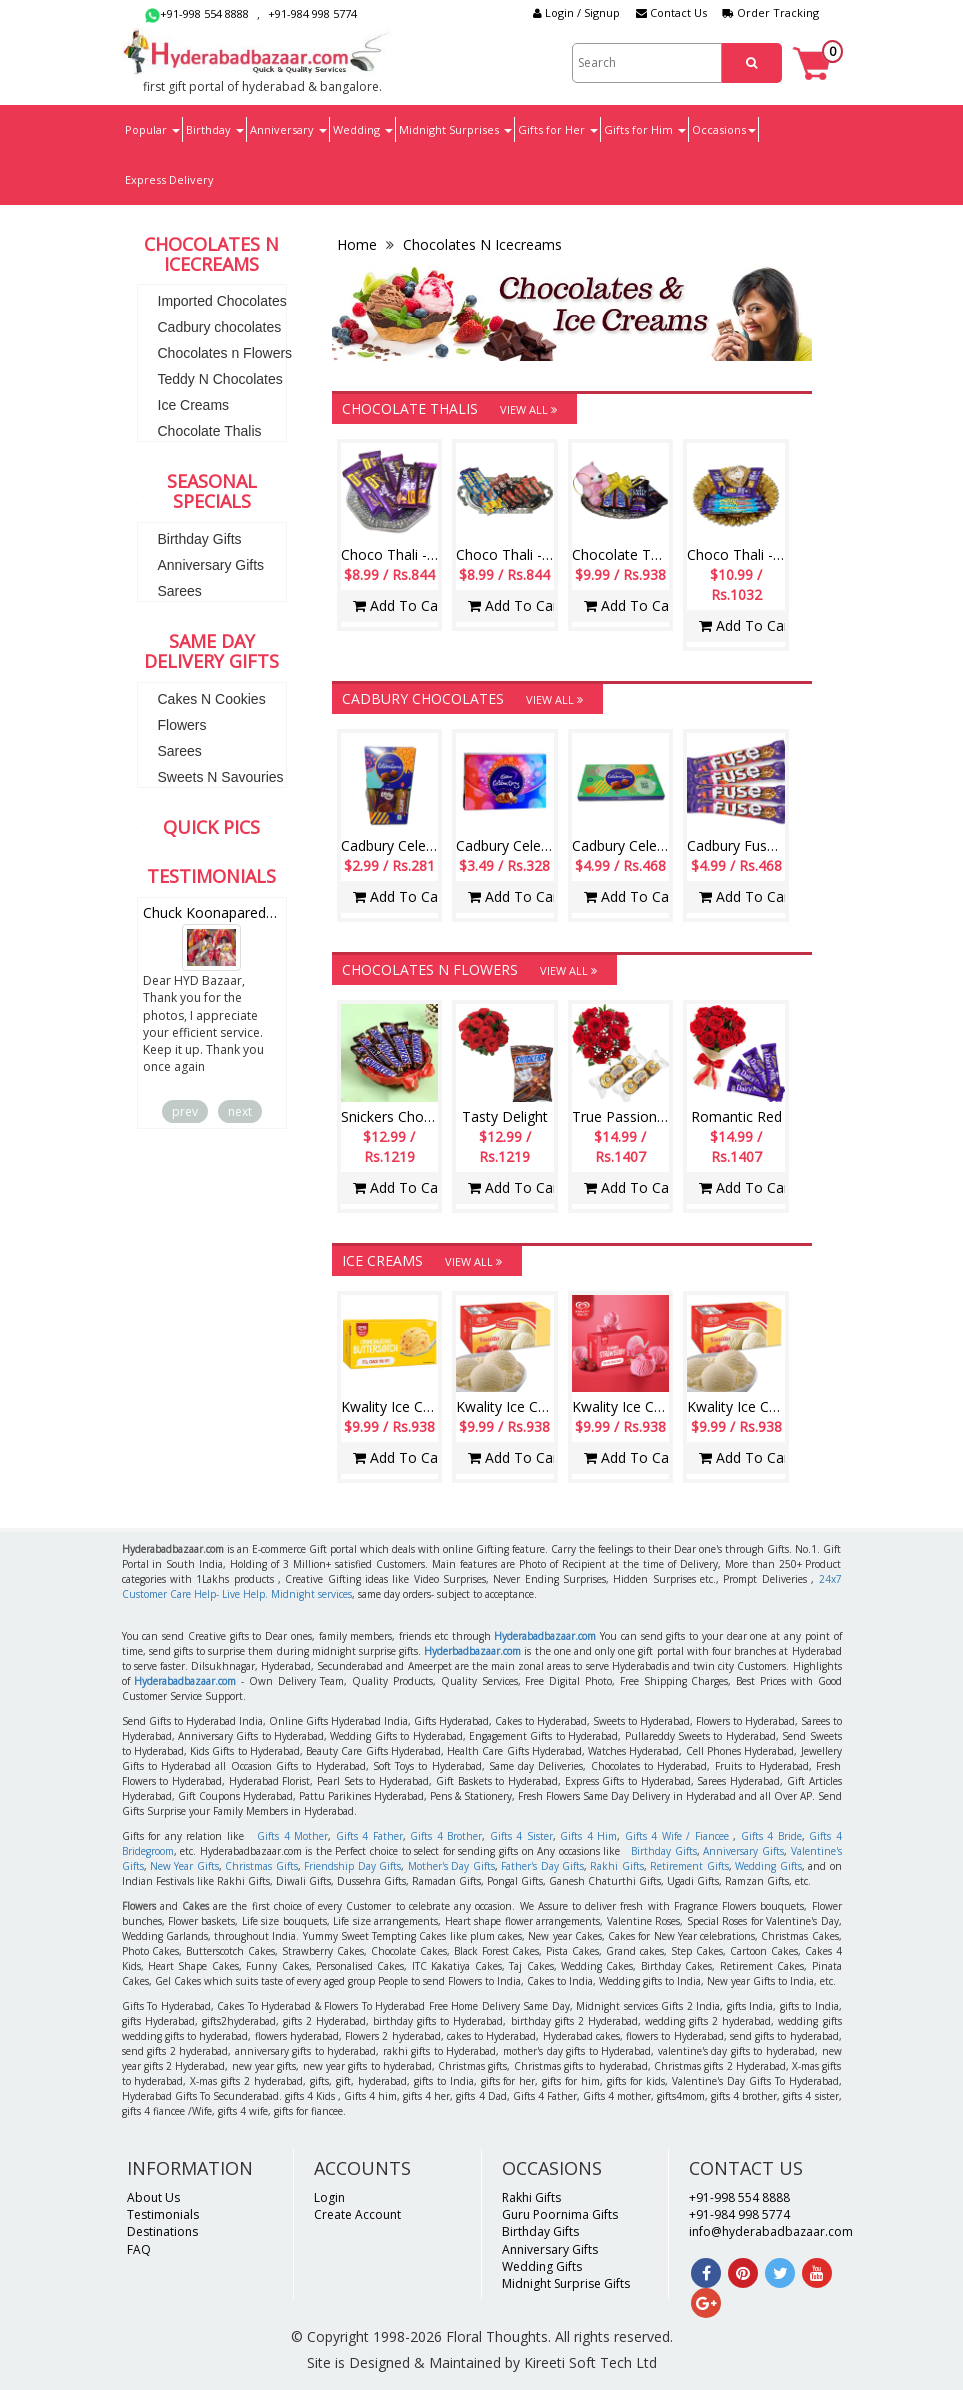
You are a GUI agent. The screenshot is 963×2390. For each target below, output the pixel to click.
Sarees (180, 591)
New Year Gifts (184, 1866)
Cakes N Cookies (212, 699)
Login (329, 2197)
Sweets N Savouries (221, 777)
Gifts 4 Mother (292, 1836)
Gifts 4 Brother (446, 1836)
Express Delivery (169, 179)
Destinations (162, 2231)
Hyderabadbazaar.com (545, 1636)
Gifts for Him (645, 129)
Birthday (215, 129)
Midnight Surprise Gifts (566, 2283)
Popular (152, 129)
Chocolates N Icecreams (480, 244)
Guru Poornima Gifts (560, 2214)
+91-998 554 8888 (197, 13)
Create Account (357, 2214)
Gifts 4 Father (369, 1836)
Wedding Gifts (768, 1866)
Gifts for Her (558, 129)
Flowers (182, 725)
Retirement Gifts (689, 1866)
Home (359, 244)
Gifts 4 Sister (521, 1836)
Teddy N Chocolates (220, 379)
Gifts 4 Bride (771, 1836)
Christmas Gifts (261, 1866)
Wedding (363, 129)
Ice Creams (194, 405)
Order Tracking (771, 12)
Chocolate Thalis (210, 431)
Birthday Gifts (200, 539)
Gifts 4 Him (588, 1836)
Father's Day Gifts (542, 1866)
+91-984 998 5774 (312, 13)
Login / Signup (576, 12)
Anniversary (288, 129)
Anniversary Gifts (211, 565)
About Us (153, 2197)
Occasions (724, 129)
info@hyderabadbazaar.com (771, 2231)
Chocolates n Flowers (225, 353)
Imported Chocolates (222, 301)
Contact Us (671, 12)
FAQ (139, 2249)
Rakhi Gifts (616, 1866)
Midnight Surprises (455, 129)
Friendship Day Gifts (352, 1866)
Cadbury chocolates (220, 327)
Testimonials (163, 2214)
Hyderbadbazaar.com (472, 1651)
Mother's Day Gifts (451, 1866)
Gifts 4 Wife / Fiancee (677, 1836)
